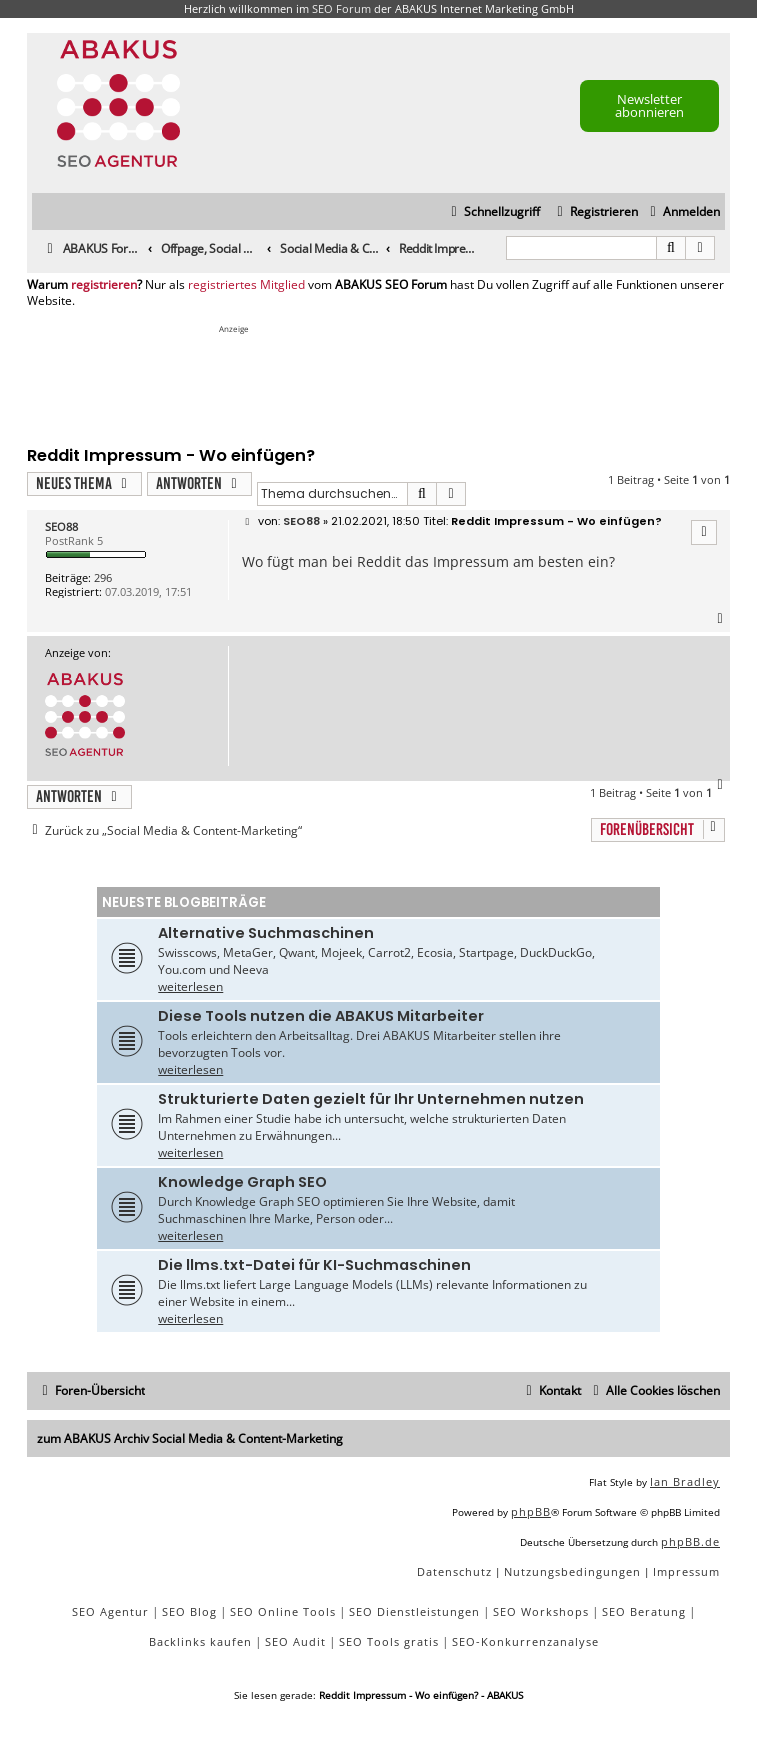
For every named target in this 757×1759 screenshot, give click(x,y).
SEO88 (61, 526)
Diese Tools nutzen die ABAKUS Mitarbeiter (321, 1016)
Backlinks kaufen (200, 1641)
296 (103, 577)
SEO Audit (295, 1641)
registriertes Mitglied (246, 285)
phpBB (531, 1511)
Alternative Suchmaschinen (266, 933)
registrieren (104, 285)
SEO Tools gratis (389, 1641)
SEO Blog (189, 1611)
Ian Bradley (685, 1481)
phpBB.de (690, 1541)
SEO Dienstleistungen (414, 1611)
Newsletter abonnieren (649, 105)
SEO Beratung (644, 1611)
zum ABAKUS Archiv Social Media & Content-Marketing (190, 1438)
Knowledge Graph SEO (242, 1182)
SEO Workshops (541, 1611)
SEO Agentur (110, 1611)
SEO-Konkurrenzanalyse (525, 1641)
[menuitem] (682, 212)
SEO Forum (341, 8)
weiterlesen (190, 986)
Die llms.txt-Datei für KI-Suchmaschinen (314, 1265)
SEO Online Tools (283, 1611)
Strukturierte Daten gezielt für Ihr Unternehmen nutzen (371, 1099)
